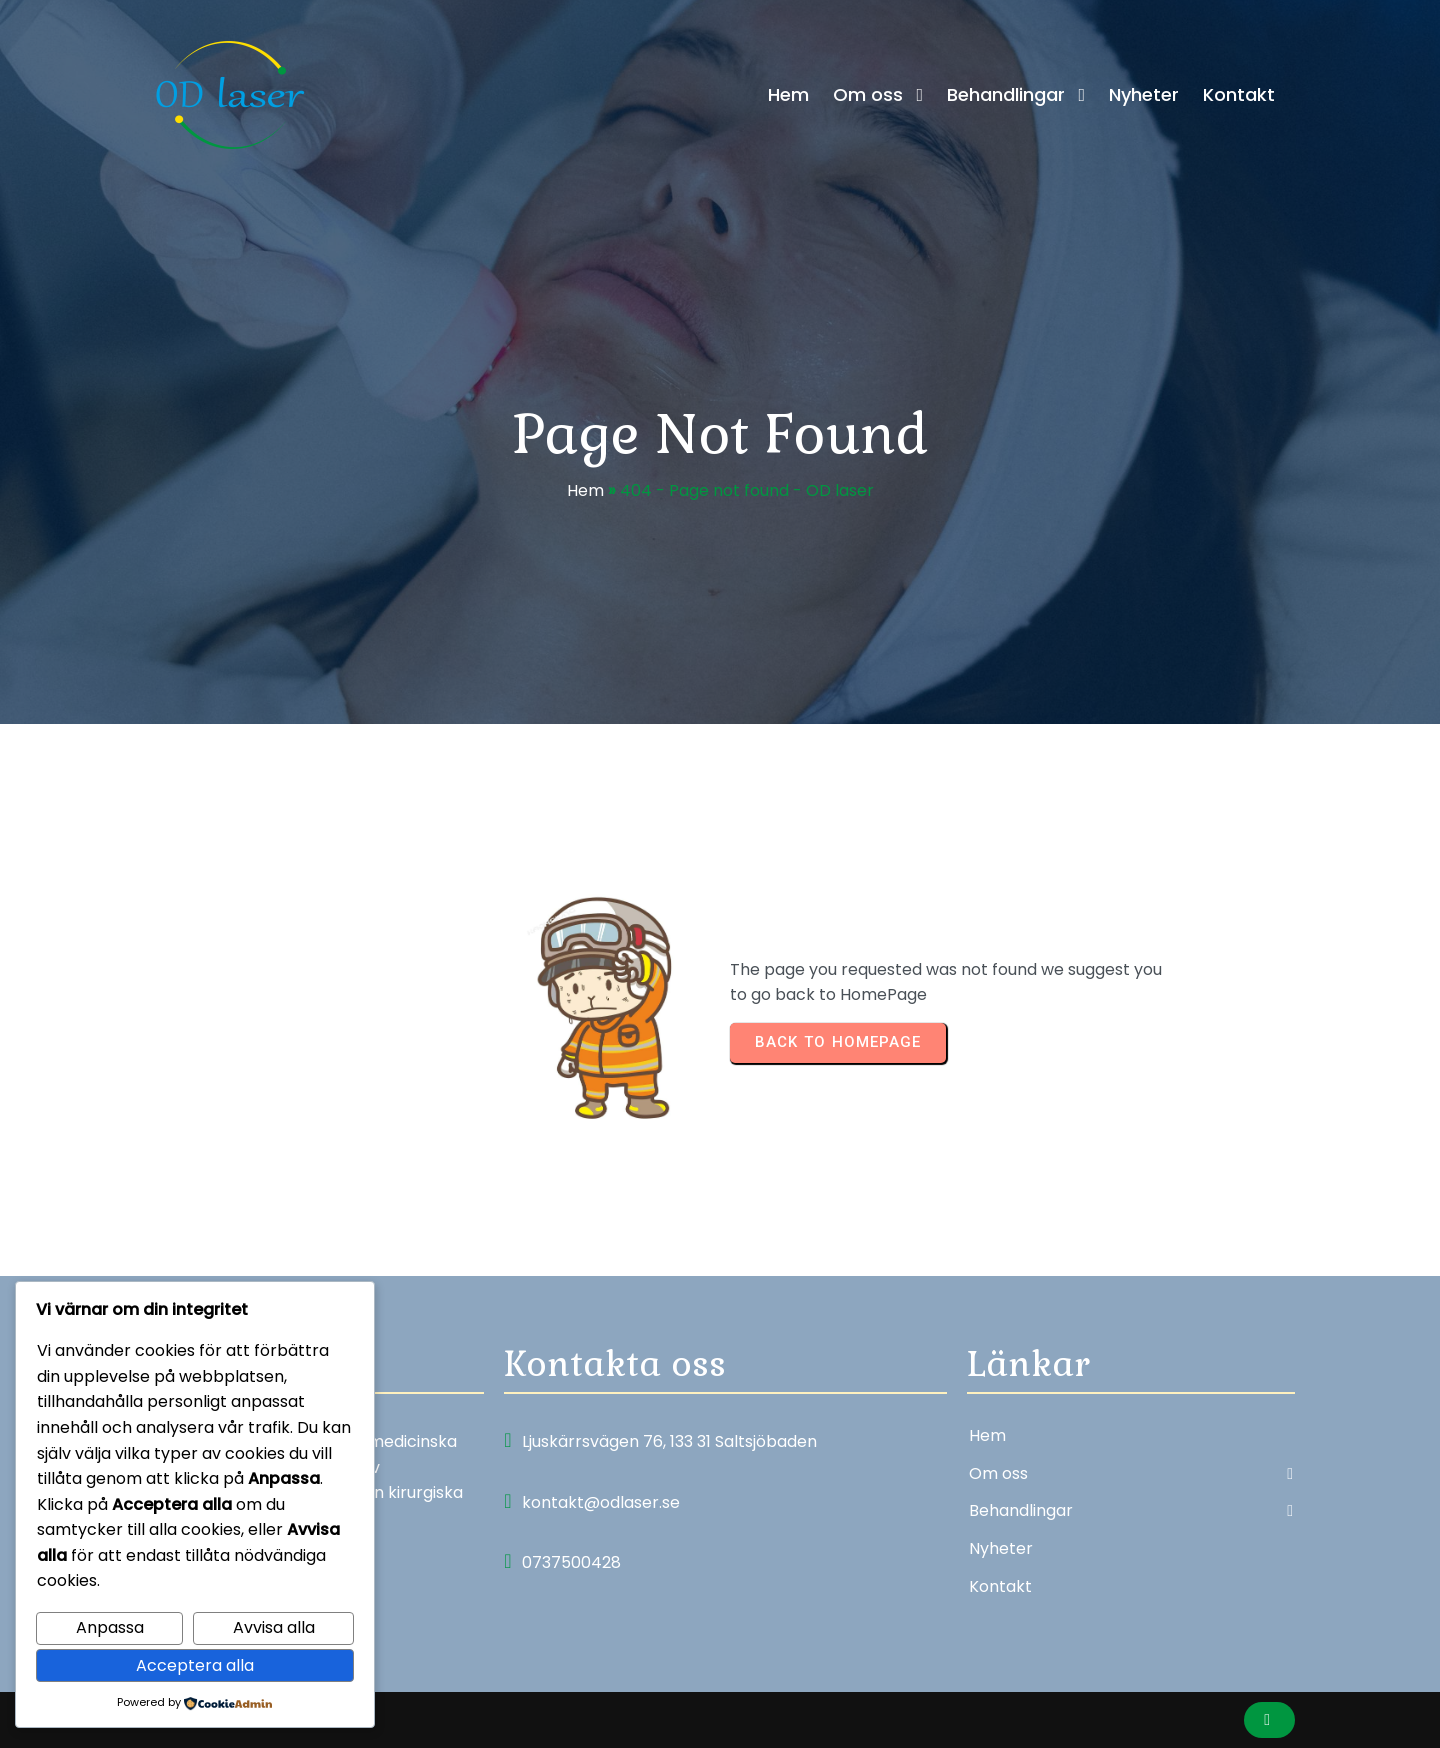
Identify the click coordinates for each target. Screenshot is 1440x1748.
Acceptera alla (195, 1665)
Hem (585, 490)
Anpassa (110, 1627)
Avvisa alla (274, 1627)
